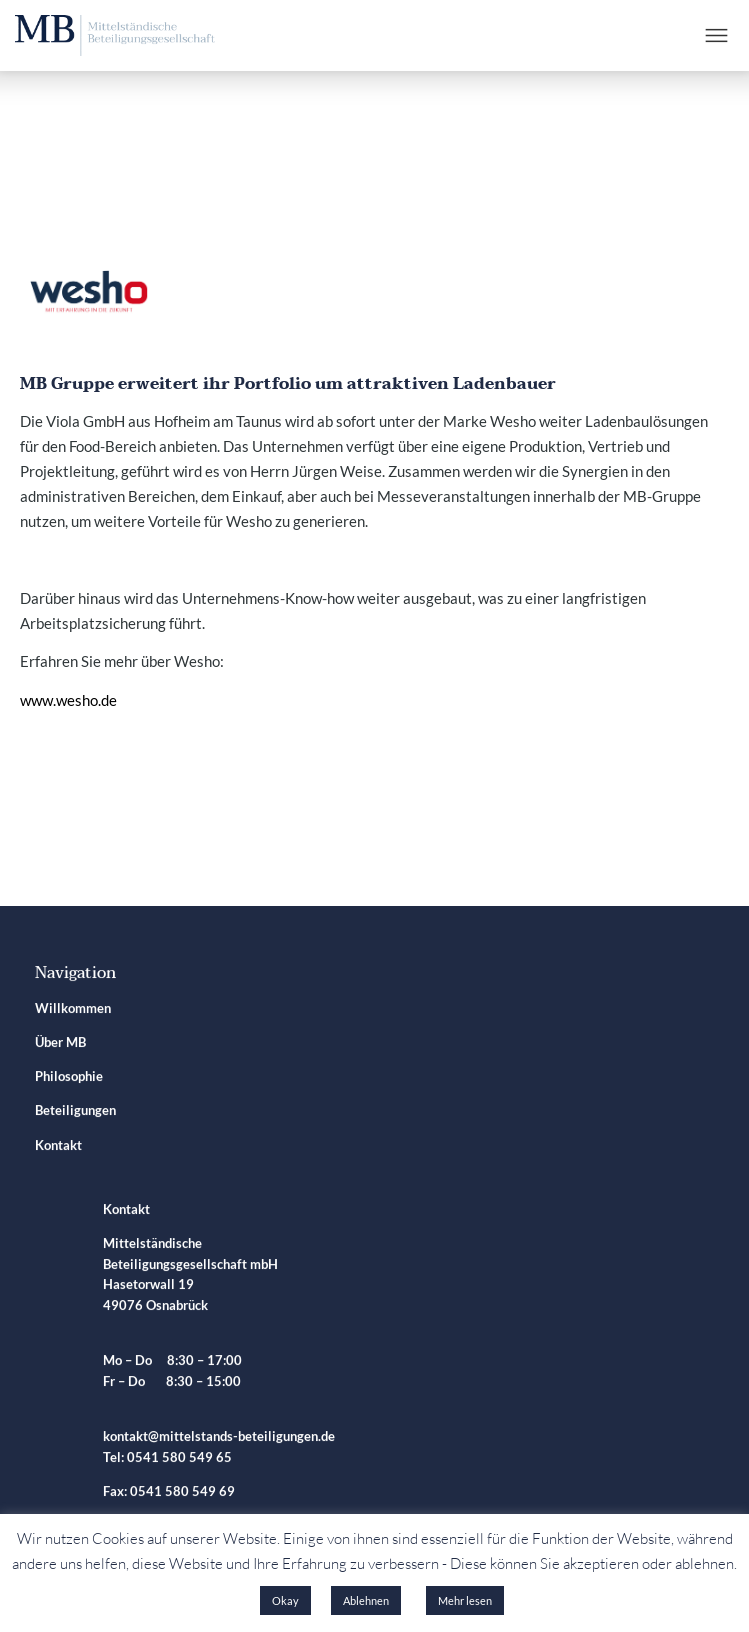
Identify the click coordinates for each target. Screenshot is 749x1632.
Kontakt (58, 1147)
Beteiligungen (75, 1113)
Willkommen (73, 1010)
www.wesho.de (68, 700)
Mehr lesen (465, 1600)
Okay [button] (285, 1600)
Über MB (60, 1044)
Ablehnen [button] (366, 1600)
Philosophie (69, 1079)
